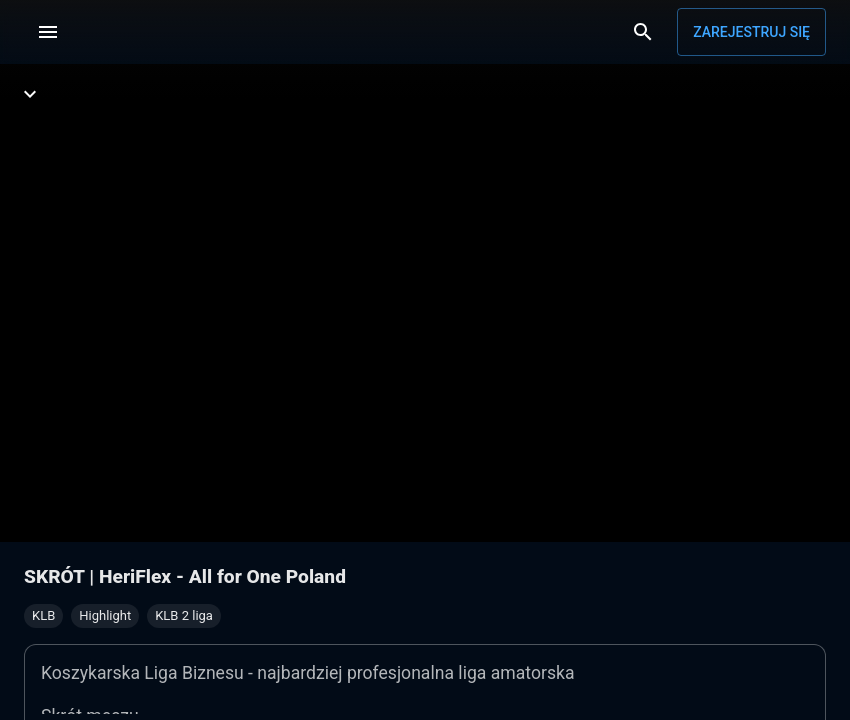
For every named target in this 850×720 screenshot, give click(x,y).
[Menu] (48, 32)
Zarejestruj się (751, 32)
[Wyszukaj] (643, 32)
